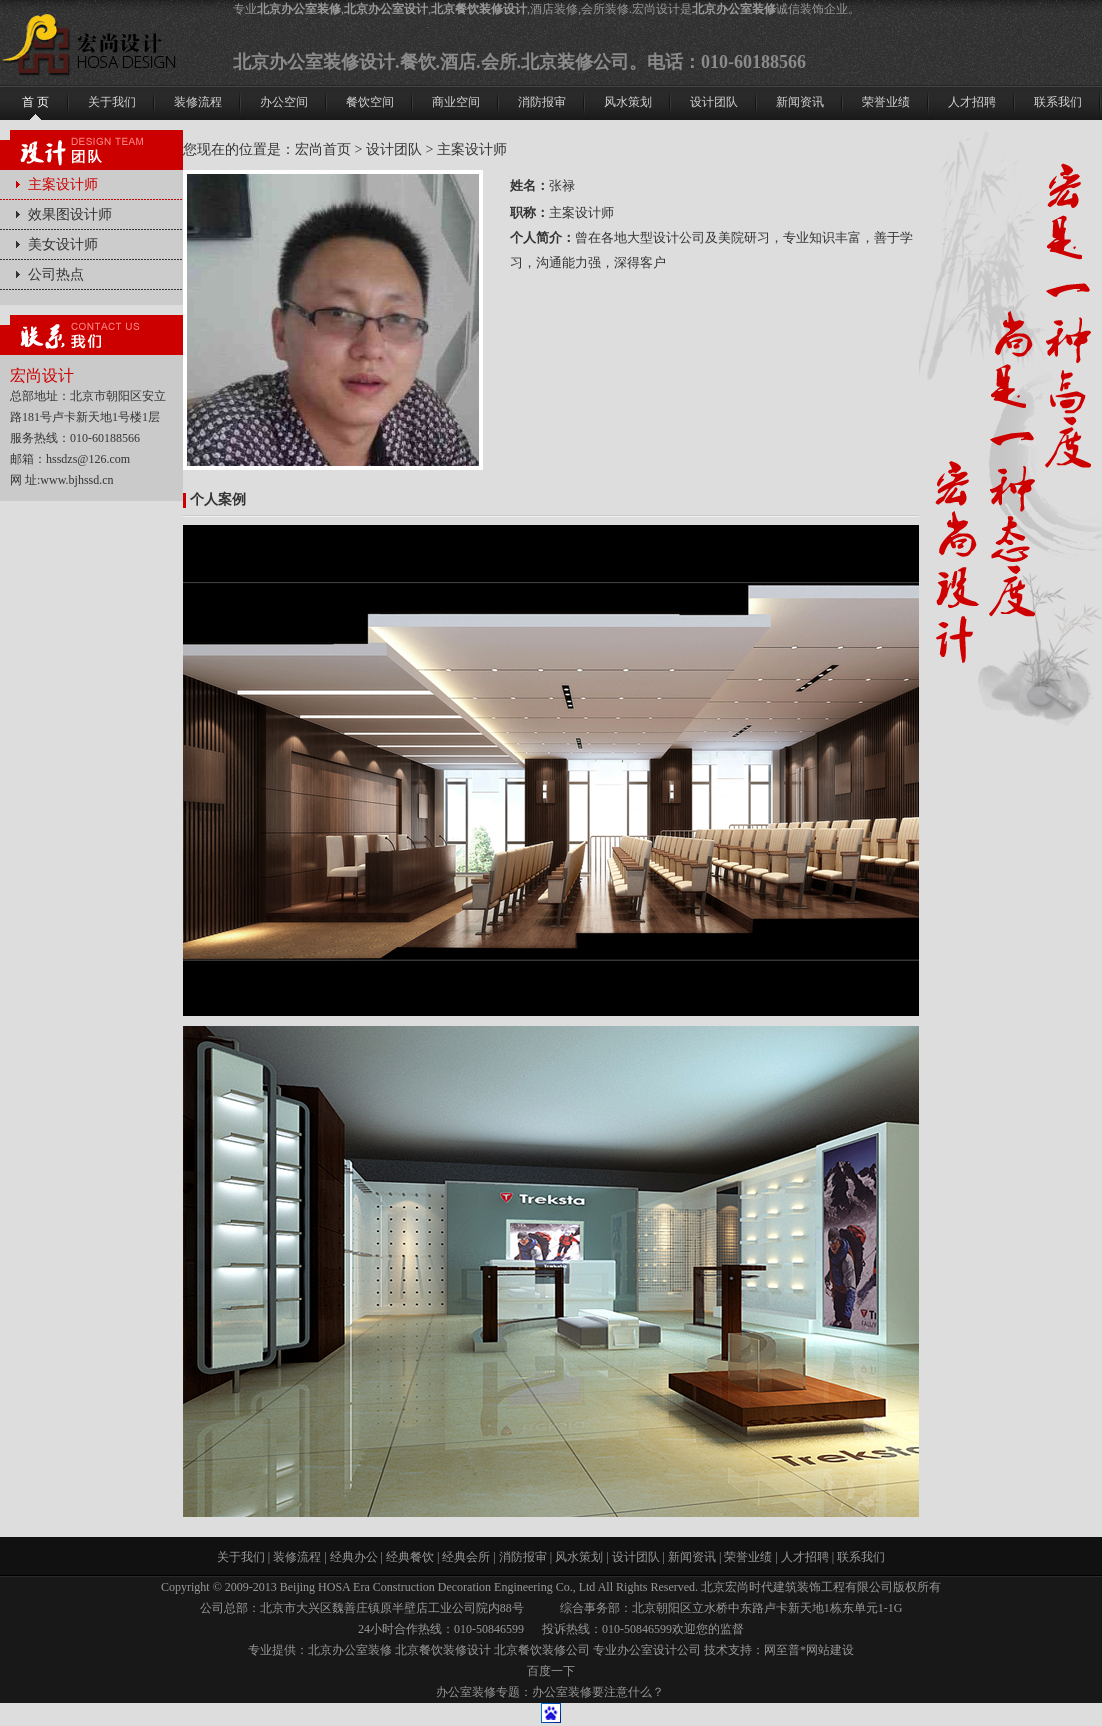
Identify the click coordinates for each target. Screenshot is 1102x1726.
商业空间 (456, 102)
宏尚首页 (323, 149)
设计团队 (394, 149)
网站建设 (830, 1650)
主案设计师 (63, 184)
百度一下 (551, 1671)
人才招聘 (805, 1557)
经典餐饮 (410, 1557)
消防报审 (523, 1557)
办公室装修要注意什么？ (598, 1692)
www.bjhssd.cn (76, 480)
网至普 (782, 1650)
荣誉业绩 (748, 1557)
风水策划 (579, 1557)
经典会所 (466, 1557)
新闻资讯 (692, 1557)
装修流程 (297, 1557)
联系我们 (861, 1557)
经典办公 (354, 1557)
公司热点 (56, 274)
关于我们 (241, 1557)
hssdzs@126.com (88, 459)
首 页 (35, 102)
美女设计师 (63, 244)
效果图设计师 (70, 214)
